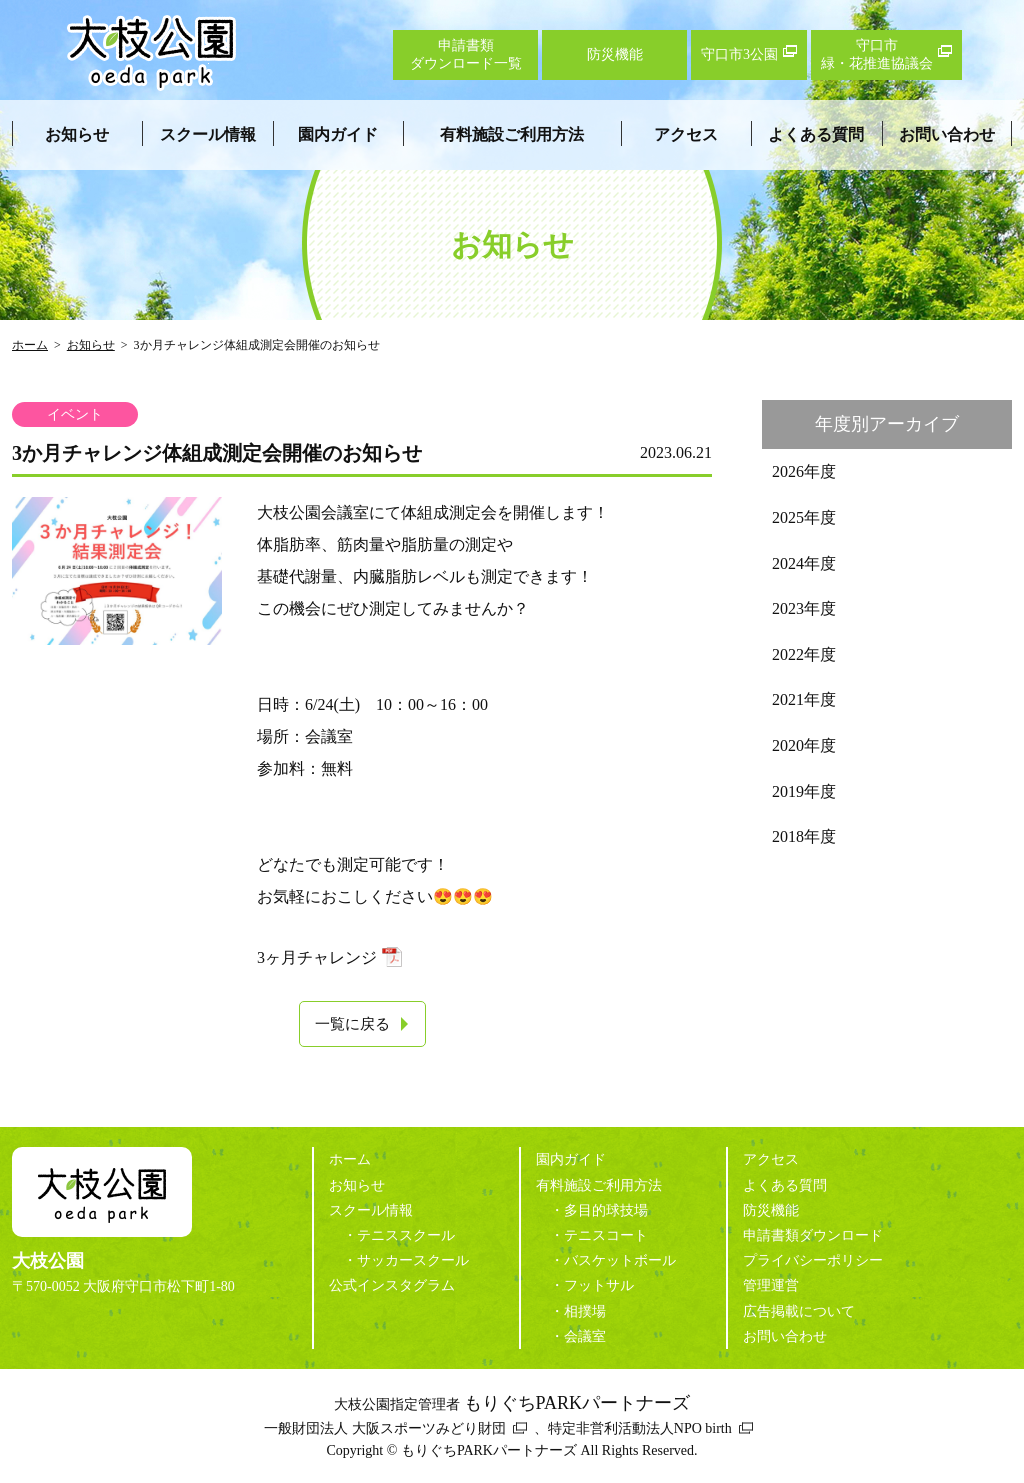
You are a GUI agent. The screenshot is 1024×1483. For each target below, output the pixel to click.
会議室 (585, 1336)
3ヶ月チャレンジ (317, 957)
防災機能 (771, 1210)
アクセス (686, 134)
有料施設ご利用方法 (512, 134)
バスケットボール (620, 1260)
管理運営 (771, 1285)
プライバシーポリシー (813, 1260)
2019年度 (804, 791)
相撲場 (585, 1311)
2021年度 (804, 699)
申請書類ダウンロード (813, 1235)
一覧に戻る (352, 1024)
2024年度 (804, 563)
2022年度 (804, 654)
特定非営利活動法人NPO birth (640, 1428)
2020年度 (804, 745)
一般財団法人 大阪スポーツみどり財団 (385, 1428)
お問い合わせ (947, 134)
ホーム (30, 345)
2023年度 (804, 608)
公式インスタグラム (392, 1285)
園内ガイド (338, 134)
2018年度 (804, 836)
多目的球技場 (606, 1210)
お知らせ (77, 134)
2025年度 (804, 517)
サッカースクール (413, 1260)
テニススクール (406, 1235)
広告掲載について (799, 1311)
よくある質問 (816, 134)
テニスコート (606, 1235)
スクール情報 (208, 134)
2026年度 (804, 471)
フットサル (599, 1285)
